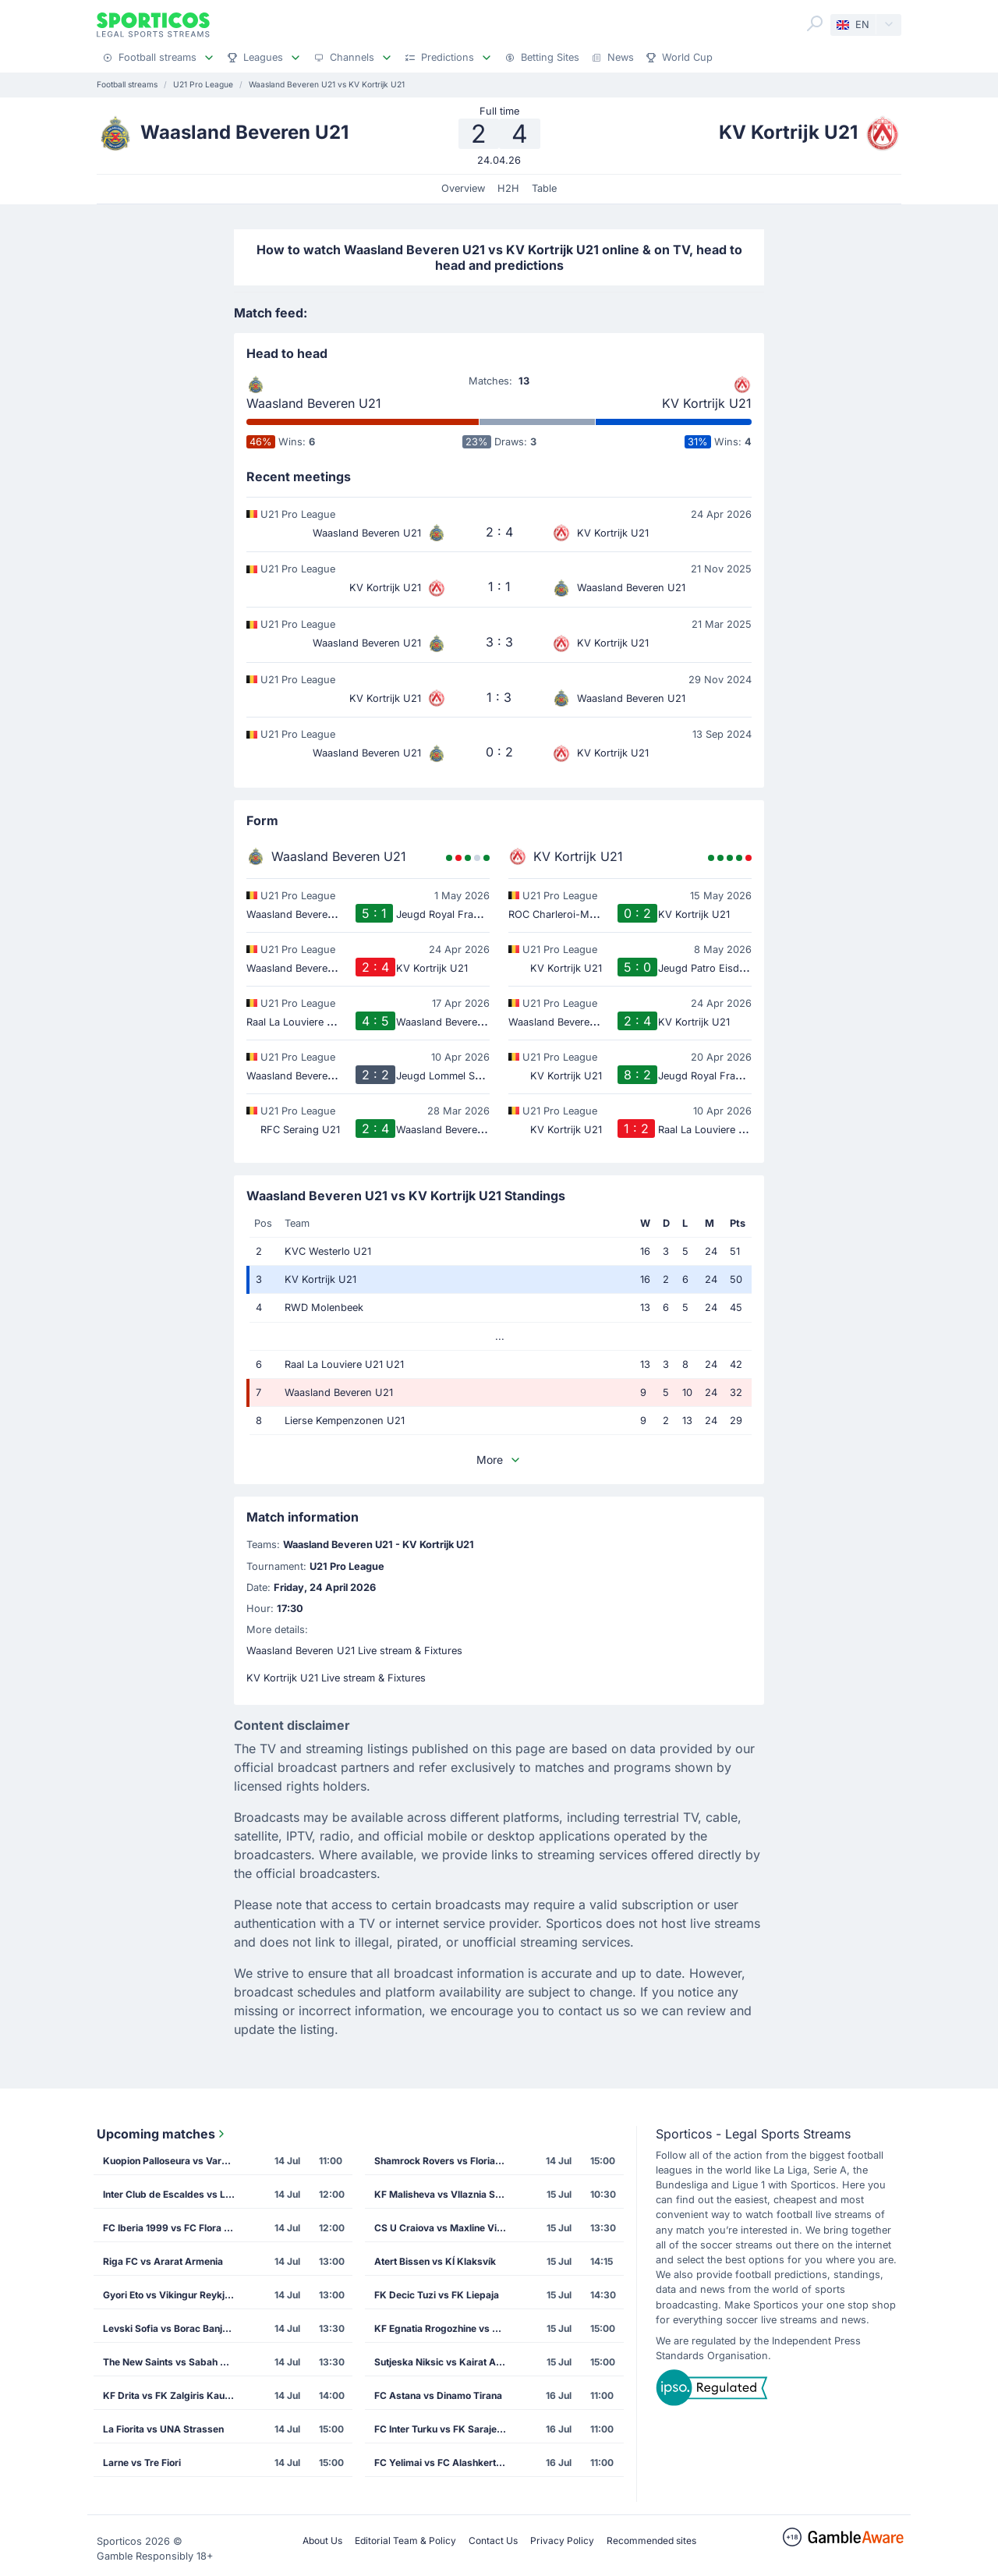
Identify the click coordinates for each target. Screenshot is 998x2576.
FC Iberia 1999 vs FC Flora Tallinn (174, 2228)
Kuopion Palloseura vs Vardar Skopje (174, 2161)
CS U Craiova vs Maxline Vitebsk (445, 2228)
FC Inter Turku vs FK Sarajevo (441, 2429)
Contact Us (493, 2540)
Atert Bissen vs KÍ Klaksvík (435, 2261)
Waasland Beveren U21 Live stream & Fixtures (354, 1651)
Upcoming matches (162, 2134)
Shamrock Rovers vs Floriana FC (445, 2161)
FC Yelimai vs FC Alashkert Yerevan (445, 2462)
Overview (463, 188)
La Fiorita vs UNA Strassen (163, 2429)
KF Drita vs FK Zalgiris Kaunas (172, 2395)
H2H (508, 188)
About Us (322, 2540)
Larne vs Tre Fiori (142, 2462)
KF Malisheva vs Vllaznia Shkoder (445, 2194)
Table (544, 188)
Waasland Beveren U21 (313, 403)
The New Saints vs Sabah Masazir (174, 2362)
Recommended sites (651, 2540)
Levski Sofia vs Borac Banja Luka (174, 2328)
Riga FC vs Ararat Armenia (163, 2261)
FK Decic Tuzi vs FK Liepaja (436, 2295)
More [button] (499, 1459)
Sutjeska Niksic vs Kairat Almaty (445, 2362)
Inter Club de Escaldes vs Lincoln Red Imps (174, 2194)
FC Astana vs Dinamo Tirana (438, 2395)
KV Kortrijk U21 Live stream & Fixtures (336, 1678)
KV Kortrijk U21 (707, 403)
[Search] (814, 23)
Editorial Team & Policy (405, 2540)
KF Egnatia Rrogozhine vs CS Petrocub (445, 2328)
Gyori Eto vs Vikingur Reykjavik (173, 2295)
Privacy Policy (562, 2540)
